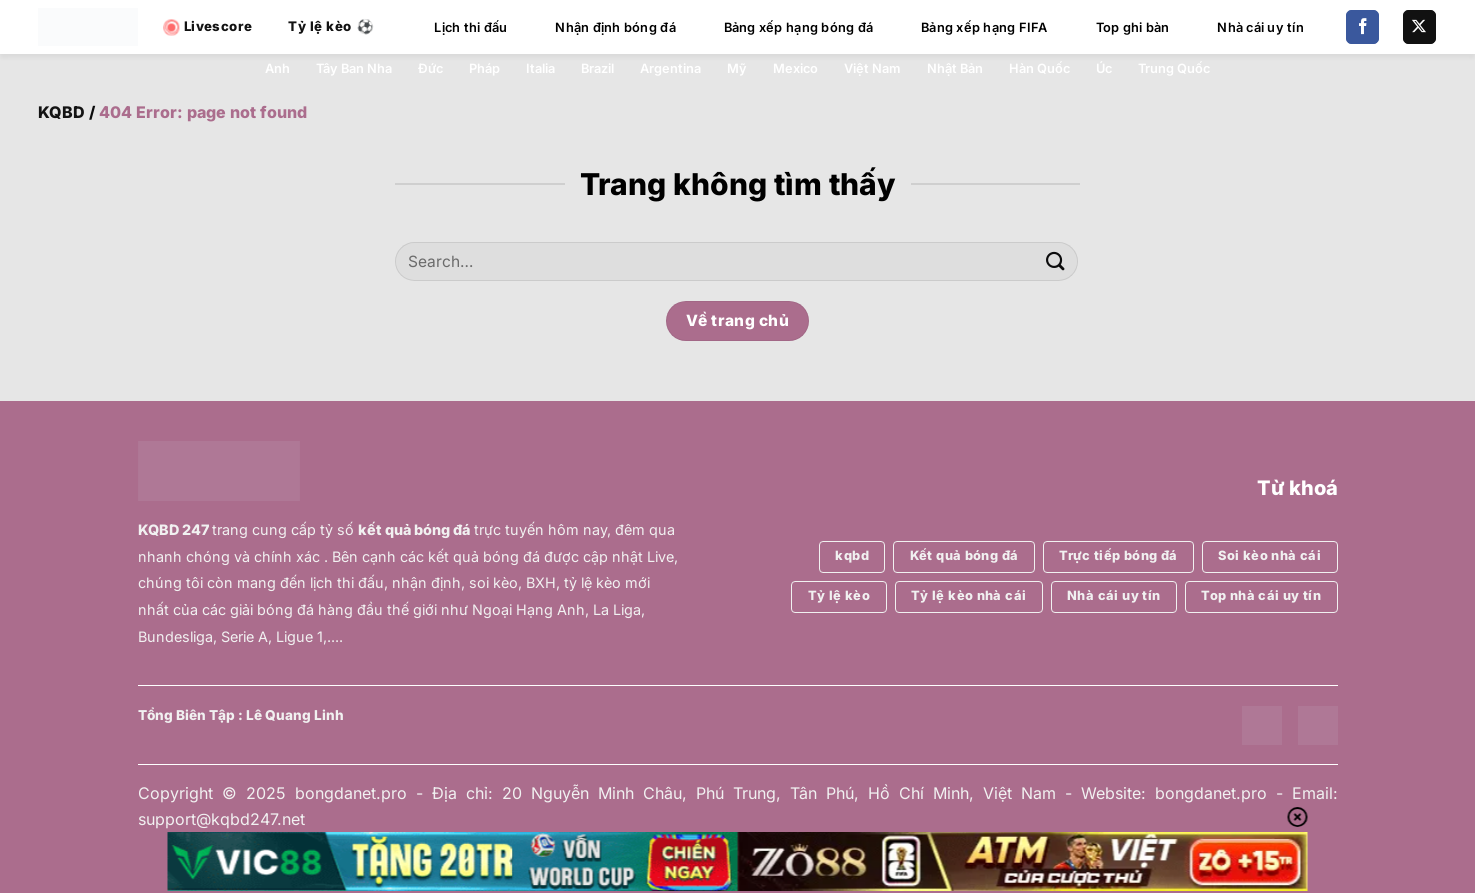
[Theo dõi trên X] (1419, 27)
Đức (430, 68)
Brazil (597, 68)
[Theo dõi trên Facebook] (1362, 27)
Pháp (484, 68)
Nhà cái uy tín (1260, 27)
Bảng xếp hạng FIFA (984, 27)
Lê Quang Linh (295, 715)
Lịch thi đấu (470, 27)
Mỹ (737, 68)
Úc (1104, 68)
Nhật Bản (955, 68)
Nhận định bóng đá (615, 27)
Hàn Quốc (1039, 68)
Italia (540, 68)
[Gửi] (1056, 261)
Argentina (670, 68)
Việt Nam (872, 68)
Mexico (795, 68)
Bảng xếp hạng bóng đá (798, 27)
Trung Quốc (1174, 68)
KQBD (61, 112)
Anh (277, 68)
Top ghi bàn (1133, 27)
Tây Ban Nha (354, 68)
